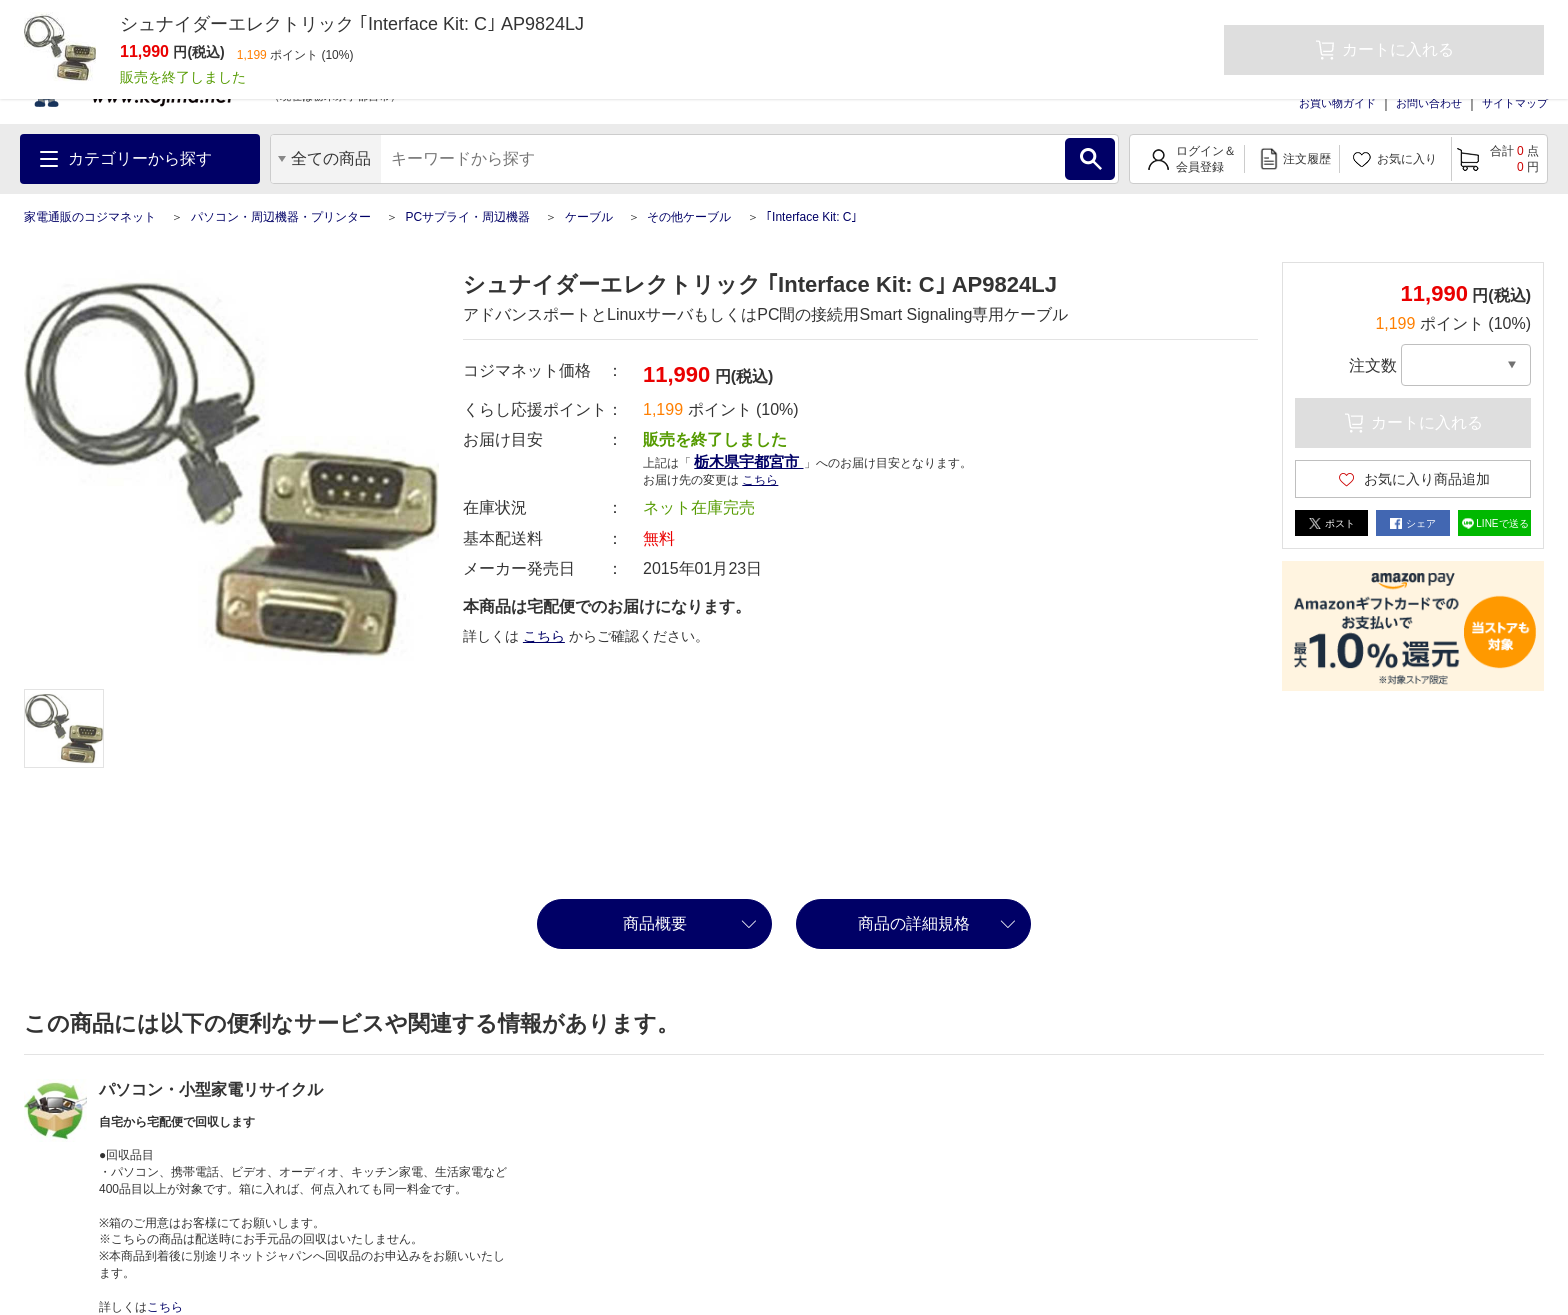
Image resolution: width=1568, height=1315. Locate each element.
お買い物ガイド (1337, 103)
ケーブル (589, 217)
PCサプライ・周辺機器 (467, 217)
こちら (760, 480)
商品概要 (655, 923)
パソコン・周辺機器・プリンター (281, 217)
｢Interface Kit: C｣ (811, 217)
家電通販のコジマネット (90, 217)
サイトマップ (1515, 103)
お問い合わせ (1429, 103)
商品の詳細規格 (914, 923)
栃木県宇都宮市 (748, 461)
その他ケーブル (689, 217)
